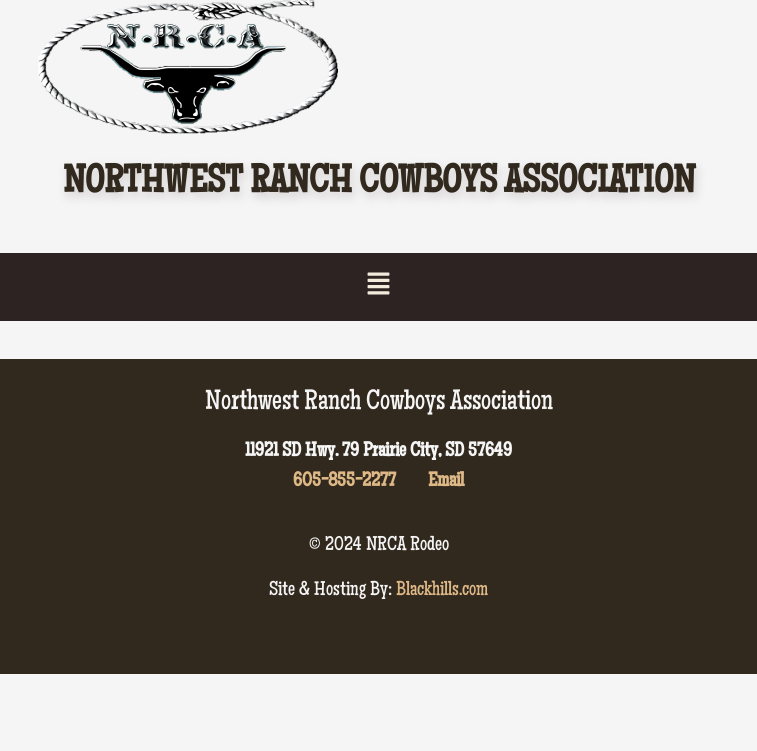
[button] (378, 286)
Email (446, 482)
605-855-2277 (344, 482)
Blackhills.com (442, 591)
